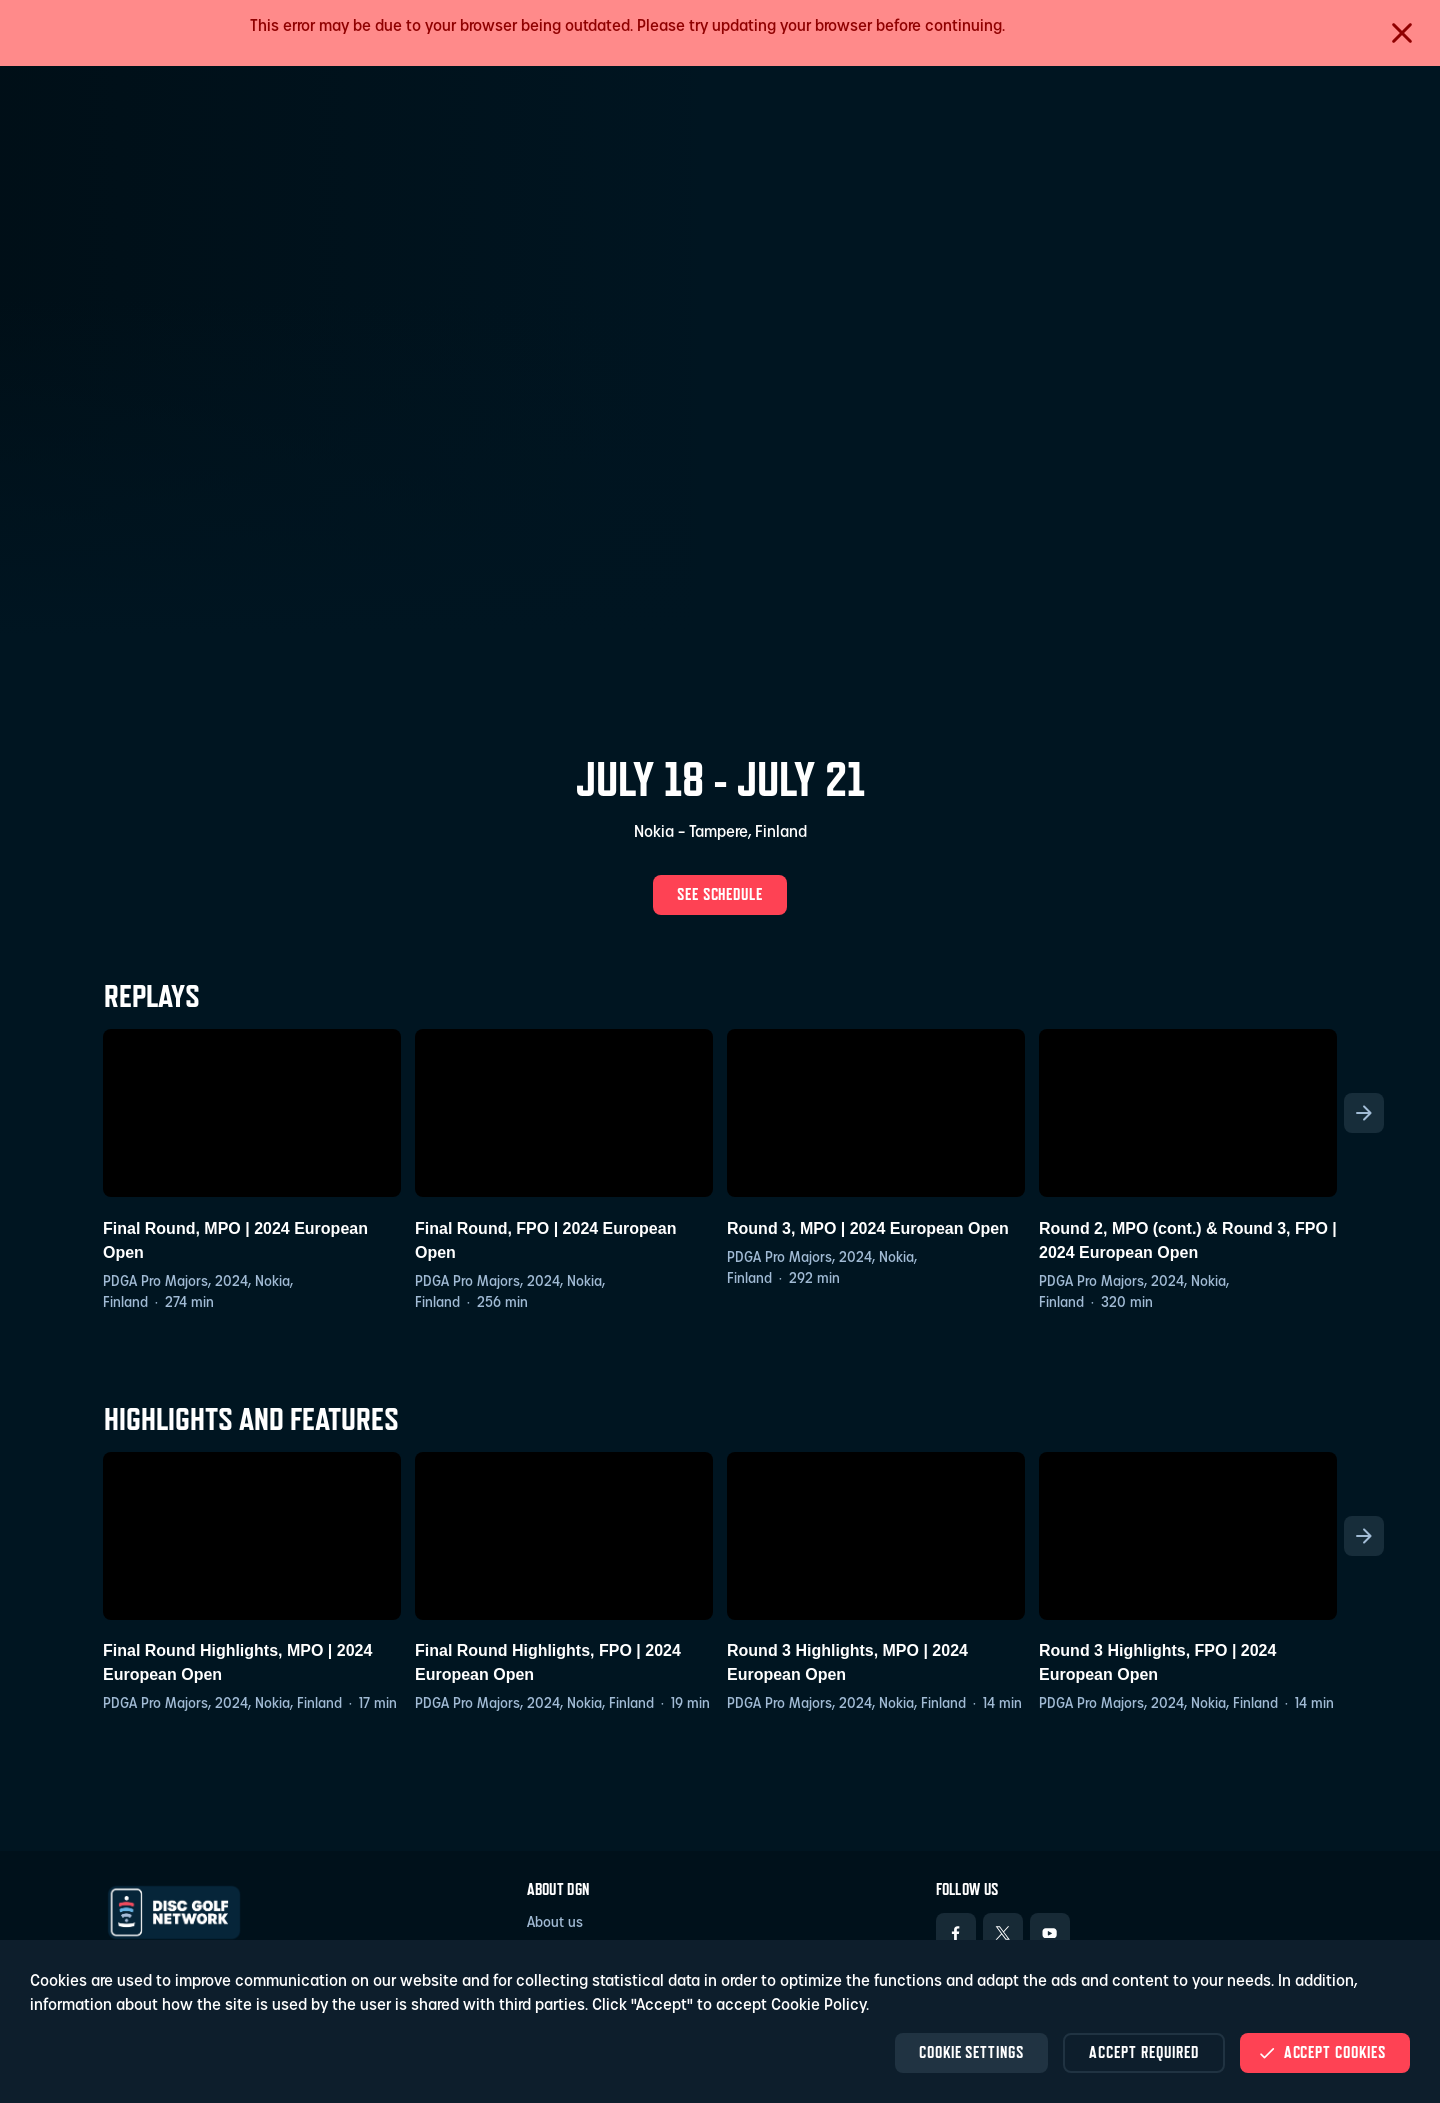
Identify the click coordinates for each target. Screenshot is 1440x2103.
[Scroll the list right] (1364, 1113)
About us (555, 1923)
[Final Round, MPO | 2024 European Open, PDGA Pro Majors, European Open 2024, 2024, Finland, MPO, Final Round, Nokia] (252, 1171)
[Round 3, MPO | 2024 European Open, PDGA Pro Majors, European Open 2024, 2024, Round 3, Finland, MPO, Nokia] (876, 1159)
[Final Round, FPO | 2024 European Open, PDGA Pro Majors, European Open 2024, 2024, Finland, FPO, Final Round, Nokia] (564, 1171)
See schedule (720, 894)
